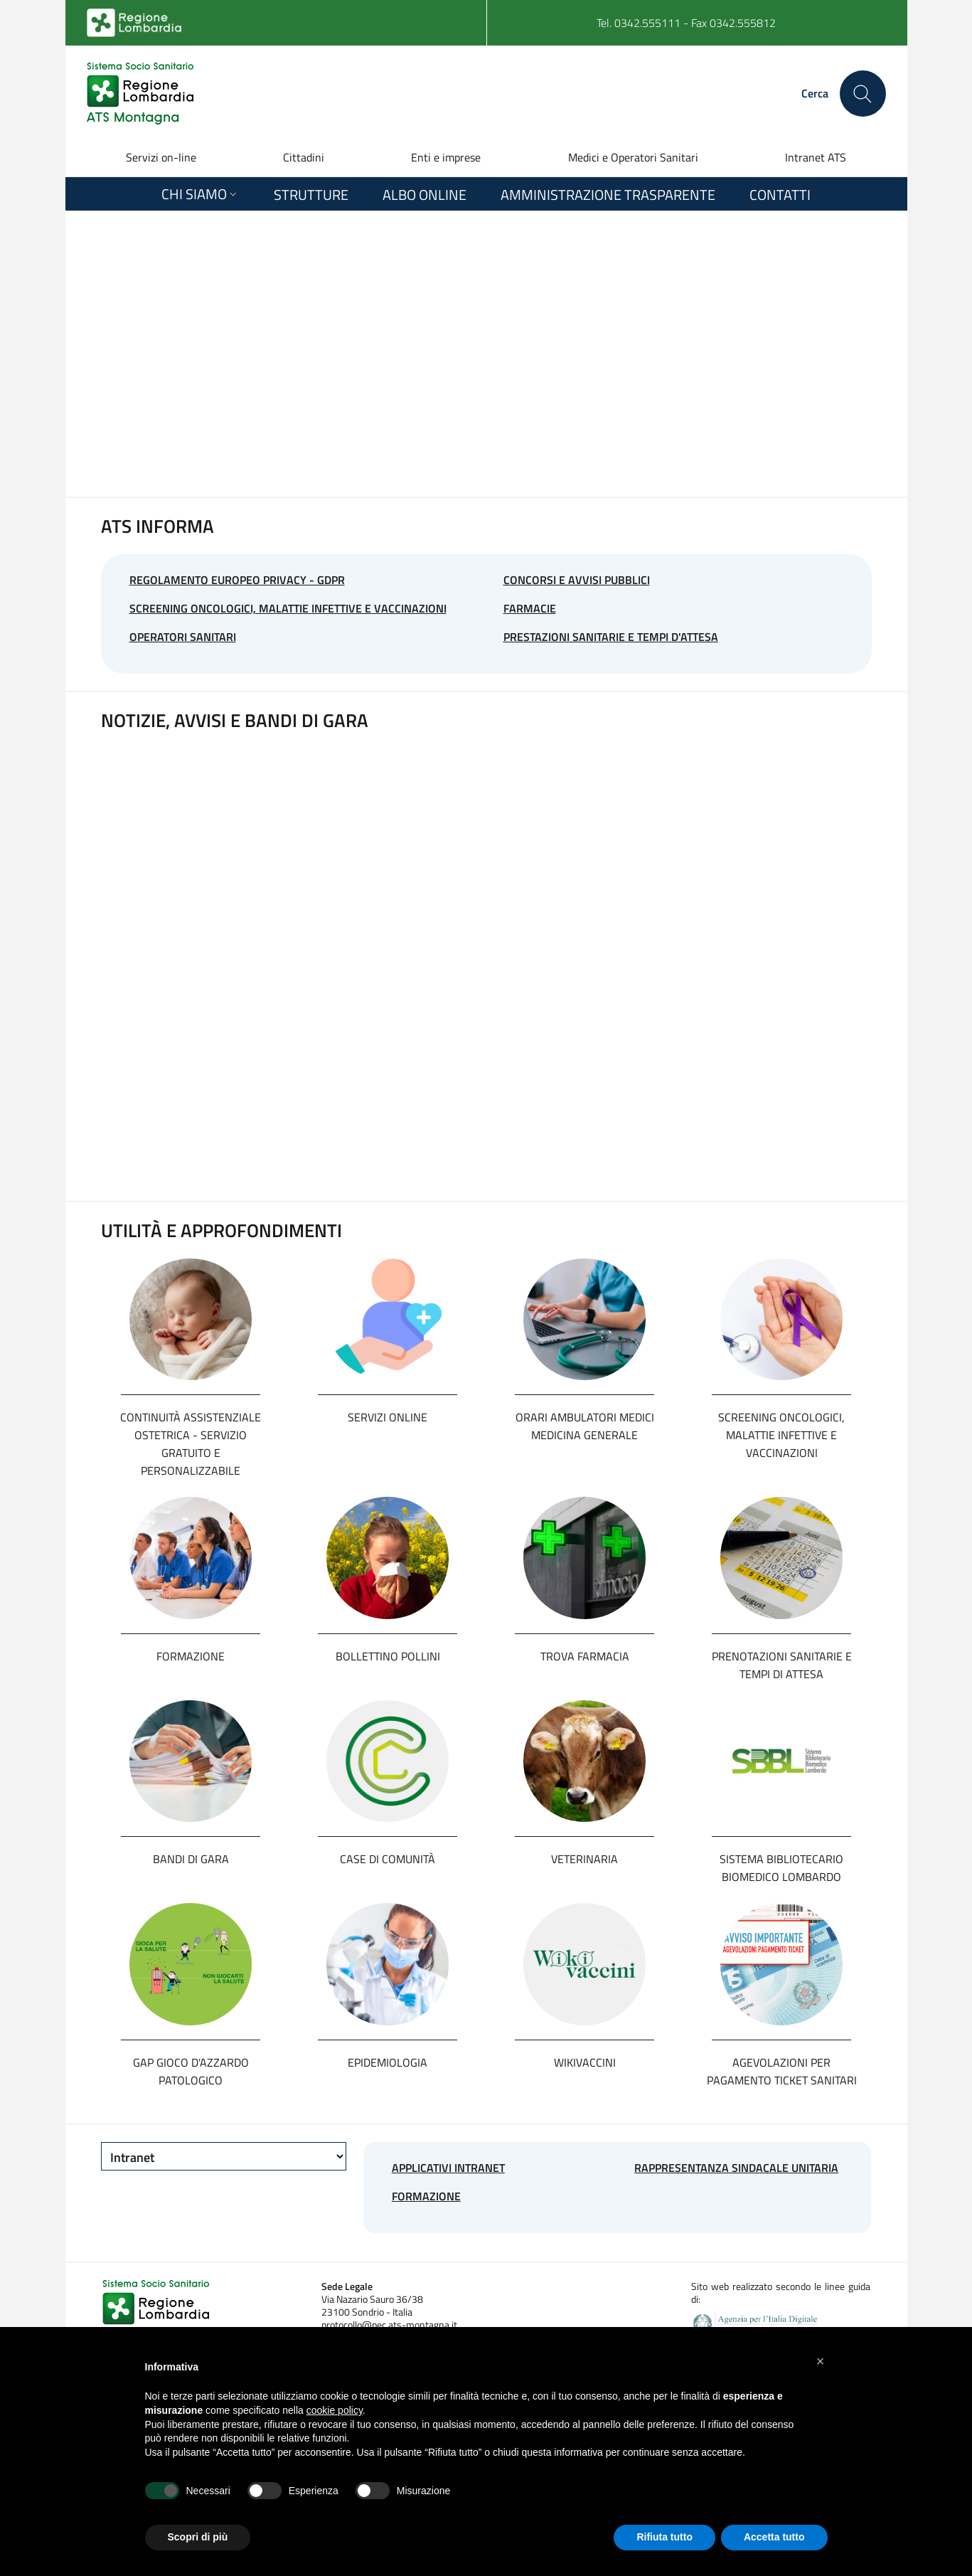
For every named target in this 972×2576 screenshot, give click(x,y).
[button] (820, 2361)
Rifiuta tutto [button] (664, 2537)
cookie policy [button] (334, 2410)
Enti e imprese (446, 157)
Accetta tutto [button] (774, 2537)
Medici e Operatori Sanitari (633, 157)
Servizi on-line (161, 157)
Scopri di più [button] (198, 2537)
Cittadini (303, 157)
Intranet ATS (815, 157)
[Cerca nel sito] (863, 93)
